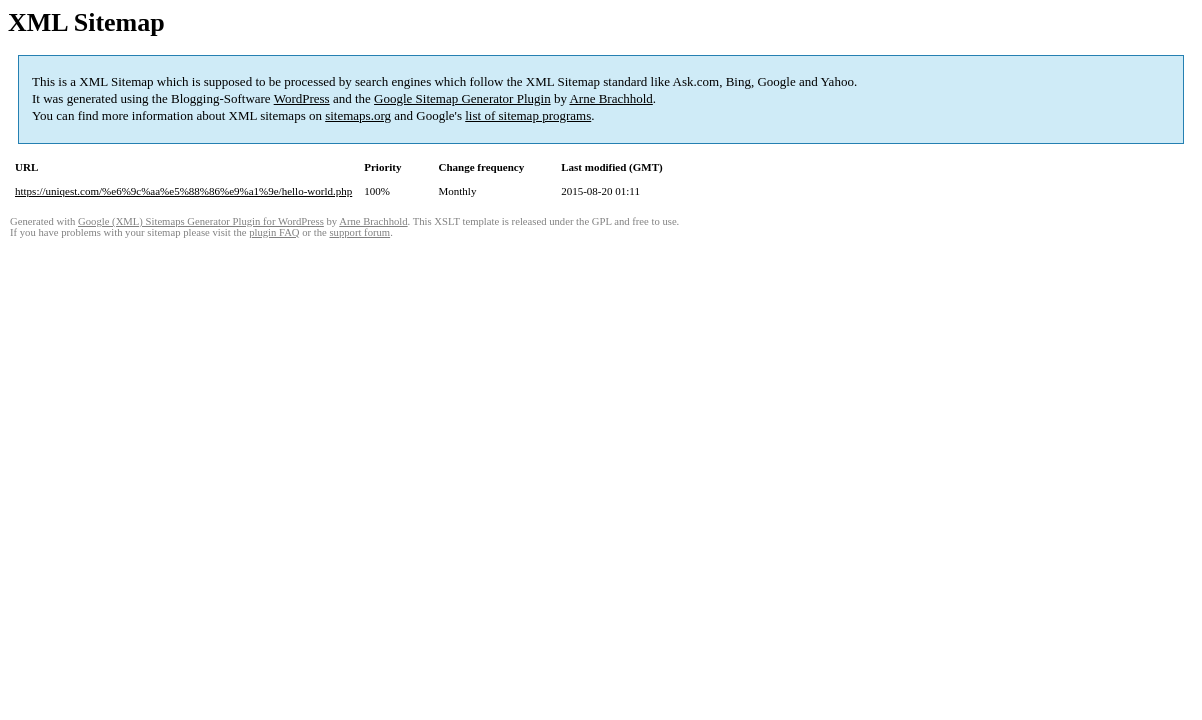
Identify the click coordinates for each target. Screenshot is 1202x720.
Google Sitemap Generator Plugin (462, 98)
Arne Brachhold (610, 98)
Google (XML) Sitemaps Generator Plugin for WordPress (201, 221)
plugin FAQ (274, 232)
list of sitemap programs (528, 115)
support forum (359, 232)
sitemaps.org (358, 115)
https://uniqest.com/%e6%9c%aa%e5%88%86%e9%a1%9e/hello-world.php (183, 191)
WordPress (302, 98)
